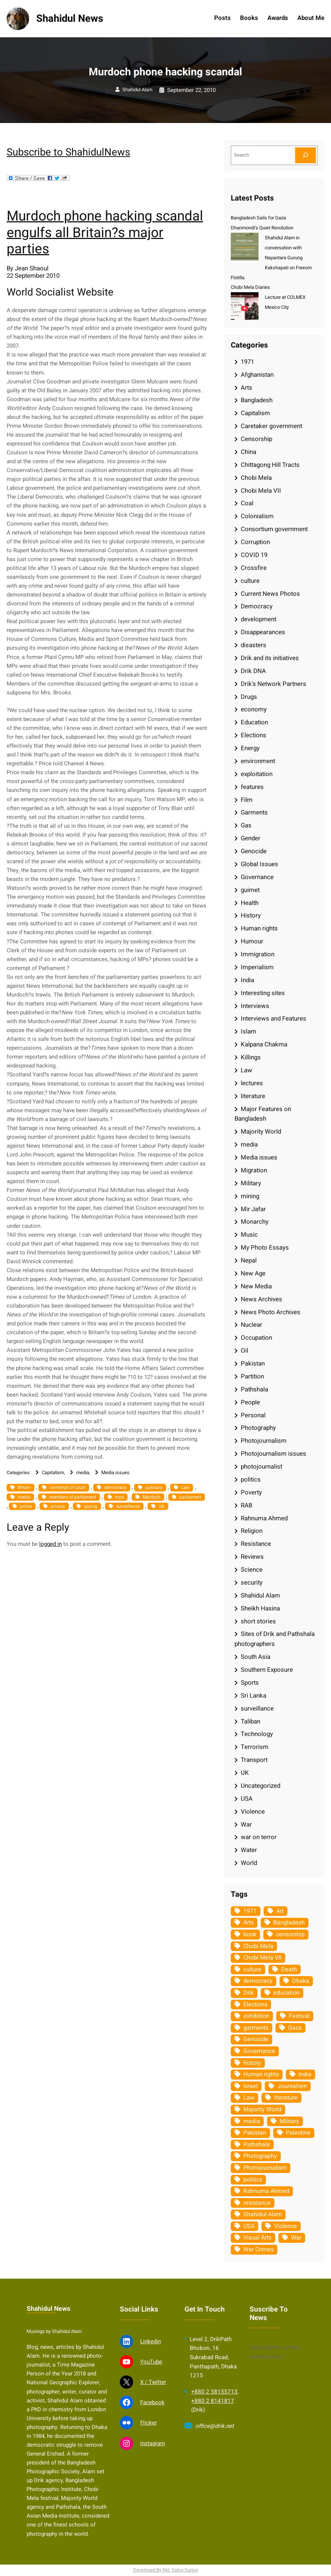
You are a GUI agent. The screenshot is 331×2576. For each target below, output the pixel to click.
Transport (254, 1759)
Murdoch (152, 1497)
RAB (246, 1505)
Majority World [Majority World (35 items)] (262, 2109)
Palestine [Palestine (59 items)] (298, 2132)
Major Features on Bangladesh (262, 1114)
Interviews (255, 1006)
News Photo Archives (270, 1312)
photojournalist (261, 1466)
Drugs (249, 696)
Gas (246, 825)
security (252, 1582)
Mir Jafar (253, 1209)
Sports (250, 1682)
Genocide (254, 851)
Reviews (252, 1556)
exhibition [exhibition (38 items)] (256, 2016)
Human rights (259, 928)
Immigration (257, 954)
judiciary (153, 1487)
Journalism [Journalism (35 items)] (292, 2086)
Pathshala (254, 1389)
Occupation (256, 1337)
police (26, 1506)
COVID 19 (254, 555)
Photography (258, 1427)
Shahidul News (69, 18)
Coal (247, 503)
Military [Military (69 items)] (289, 2121)
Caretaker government (271, 426)
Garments (254, 812)
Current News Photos (270, 593)
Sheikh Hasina (260, 1608)
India (247, 980)
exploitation (257, 774)
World (249, 1863)
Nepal (249, 1260)
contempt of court (67, 1487)
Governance (257, 877)
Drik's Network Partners (273, 684)
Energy (250, 748)
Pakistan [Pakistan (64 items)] (254, 2132)
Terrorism (254, 1747)
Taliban (250, 1721)
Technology (257, 1734)
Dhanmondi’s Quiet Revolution (262, 227)
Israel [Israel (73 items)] (250, 2086)
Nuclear (251, 1324)
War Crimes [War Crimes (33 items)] (258, 2249)
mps (119, 1497)
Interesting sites (263, 993)
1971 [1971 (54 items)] (250, 1911)
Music (249, 1234)
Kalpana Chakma (264, 1044)
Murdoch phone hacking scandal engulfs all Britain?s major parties (105, 232)
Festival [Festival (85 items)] (299, 2016)
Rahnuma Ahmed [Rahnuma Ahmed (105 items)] (266, 2191)
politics (251, 1479)
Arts (246, 387)
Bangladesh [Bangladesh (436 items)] (289, 1922)
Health (250, 903)
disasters (253, 645)
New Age (253, 1273)
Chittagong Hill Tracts (270, 464)
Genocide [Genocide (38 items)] (255, 2039)
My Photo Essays (265, 1247)
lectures (252, 1083)
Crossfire (254, 568)
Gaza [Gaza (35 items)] (295, 2027)
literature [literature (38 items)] (286, 2097)
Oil (244, 1350)
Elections (253, 735)
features (252, 787)
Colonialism (257, 516)
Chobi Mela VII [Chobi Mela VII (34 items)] (262, 1957)
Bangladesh (257, 400)
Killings (251, 1057)
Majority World (261, 1131)
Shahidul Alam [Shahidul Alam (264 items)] (262, 2214)
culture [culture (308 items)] (252, 1969)
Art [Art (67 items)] (280, 1911)
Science (252, 1569)
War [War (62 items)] (296, 2237)
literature (253, 1096)
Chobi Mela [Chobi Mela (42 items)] (258, 1946)
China (248, 452)
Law (185, 1487)
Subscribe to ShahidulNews (68, 152)
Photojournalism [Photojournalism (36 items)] (265, 2167)
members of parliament (72, 1497)
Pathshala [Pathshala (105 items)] (256, 2144)
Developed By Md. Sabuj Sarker (165, 2569)
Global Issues (259, 864)
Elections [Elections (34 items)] (255, 2004)
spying (90, 1506)
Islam (248, 1031)
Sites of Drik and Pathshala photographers (274, 1639)
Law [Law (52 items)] (248, 2097)
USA (247, 1798)
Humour (252, 941)
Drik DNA (253, 671)
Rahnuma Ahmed (264, 1518)
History (251, 915)
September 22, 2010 (191, 90)
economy (254, 709)
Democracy (257, 606)
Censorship (256, 439)
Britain (24, 1487)
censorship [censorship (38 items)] (290, 1934)
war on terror (259, 1837)
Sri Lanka (253, 1695)
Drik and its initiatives (270, 658)
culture (250, 580)
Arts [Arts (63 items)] (248, 1922)
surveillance (128, 1506)
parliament (190, 1497)
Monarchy (254, 1221)
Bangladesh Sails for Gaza (258, 217)
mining (250, 1196)
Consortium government (274, 529)
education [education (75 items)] (286, 1992)
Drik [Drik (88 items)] (248, 1992)
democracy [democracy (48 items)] (258, 1981)
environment (258, 761)
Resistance (256, 1543)
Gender (250, 838)
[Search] (305, 155)
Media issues (115, 1472)
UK (162, 1506)
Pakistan (253, 1363)
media (82, 1472)
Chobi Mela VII (261, 490)
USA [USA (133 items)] (248, 2226)
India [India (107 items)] (304, 2074)
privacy (58, 1506)
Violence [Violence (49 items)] (285, 2226)
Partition (252, 1376)
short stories (258, 1621)
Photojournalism (264, 1440)
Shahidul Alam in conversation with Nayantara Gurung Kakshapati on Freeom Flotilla (271, 257)
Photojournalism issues (273, 1453)
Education (254, 722)
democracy (115, 1487)
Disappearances (263, 632)
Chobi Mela (256, 477)
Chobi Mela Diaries (250, 287)
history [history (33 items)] (252, 2063)
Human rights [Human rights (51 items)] (261, 2074)
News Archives (261, 1299)
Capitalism (53, 1472)
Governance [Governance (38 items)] (259, 2051)
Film (247, 799)
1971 (247, 361)
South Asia (255, 1656)
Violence (253, 1811)
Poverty (251, 1492)
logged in (50, 1544)
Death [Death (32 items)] (289, 1969)
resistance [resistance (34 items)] (257, 2203)
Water (249, 1850)
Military (251, 1183)
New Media (256, 1286)
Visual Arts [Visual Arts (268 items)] (257, 2237)
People (250, 1402)
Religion (252, 1530)
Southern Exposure (267, 1669)
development (258, 619)
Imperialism (257, 967)
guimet (250, 890)
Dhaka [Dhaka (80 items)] (300, 1981)
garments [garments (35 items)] (255, 2027)
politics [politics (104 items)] (252, 2179)
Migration (254, 1170)
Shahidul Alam (137, 89)
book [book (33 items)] (249, 1934)
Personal (253, 1415)
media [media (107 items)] (251, 2121)
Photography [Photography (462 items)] (260, 2156)
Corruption (255, 542)
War (246, 1824)
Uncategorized (260, 1785)
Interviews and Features (273, 1018)
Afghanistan (257, 374)
